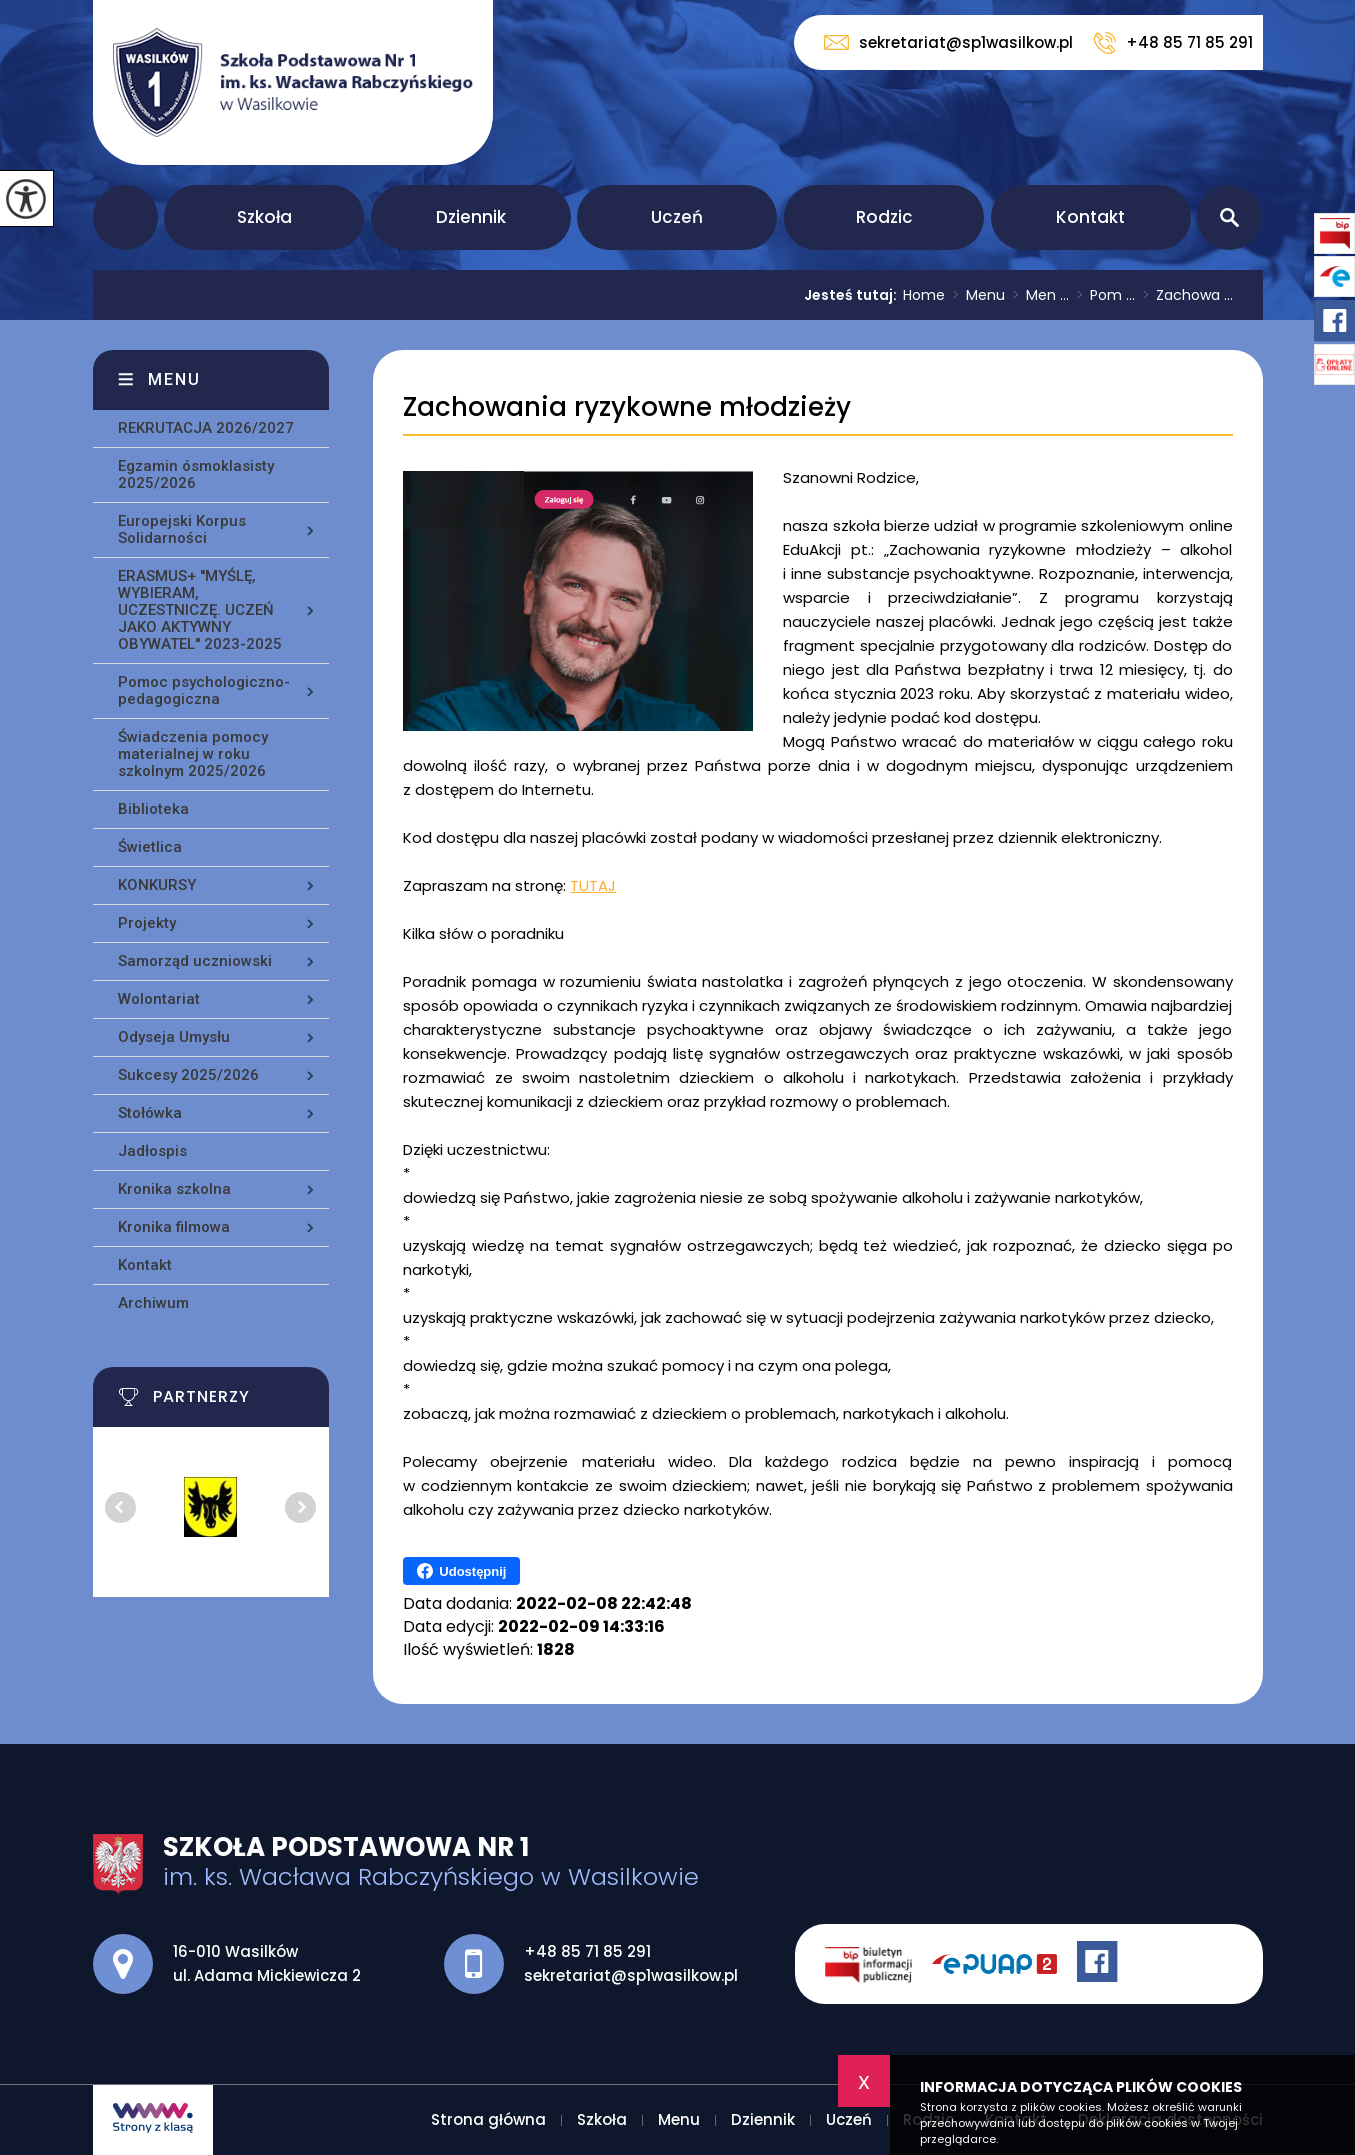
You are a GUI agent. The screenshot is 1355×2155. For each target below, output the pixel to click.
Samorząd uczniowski (195, 961)
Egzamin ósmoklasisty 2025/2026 (196, 474)
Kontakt (1090, 217)
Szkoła (264, 217)
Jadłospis (152, 1151)
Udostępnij (461, 1571)
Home (924, 295)
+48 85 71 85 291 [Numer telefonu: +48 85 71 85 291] (587, 1951)
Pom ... (1102, 295)
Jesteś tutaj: (853, 295)
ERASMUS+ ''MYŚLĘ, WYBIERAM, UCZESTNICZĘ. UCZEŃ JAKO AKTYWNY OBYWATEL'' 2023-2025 (200, 610)
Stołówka (150, 1113)
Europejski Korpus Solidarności (182, 529)
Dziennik (471, 217)
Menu (975, 295)
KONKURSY (157, 885)
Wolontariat (159, 999)
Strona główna (125, 217)
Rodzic (884, 217)
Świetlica (150, 847)
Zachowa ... (1184, 295)
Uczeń (677, 217)
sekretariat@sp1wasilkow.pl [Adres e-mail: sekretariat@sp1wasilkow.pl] (631, 1975)
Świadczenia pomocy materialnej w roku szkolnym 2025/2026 (193, 754)
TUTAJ (593, 885)
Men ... (1037, 295)
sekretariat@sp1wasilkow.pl (948, 42)
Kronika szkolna (174, 1189)
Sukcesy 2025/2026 (188, 1075)
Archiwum (153, 1303)
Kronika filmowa (174, 1227)
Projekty (147, 923)
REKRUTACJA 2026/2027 (206, 428)
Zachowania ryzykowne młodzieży (627, 407)
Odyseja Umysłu (174, 1037)
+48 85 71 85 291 (1173, 43)
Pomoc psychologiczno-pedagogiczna (204, 690)
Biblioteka (153, 809)
